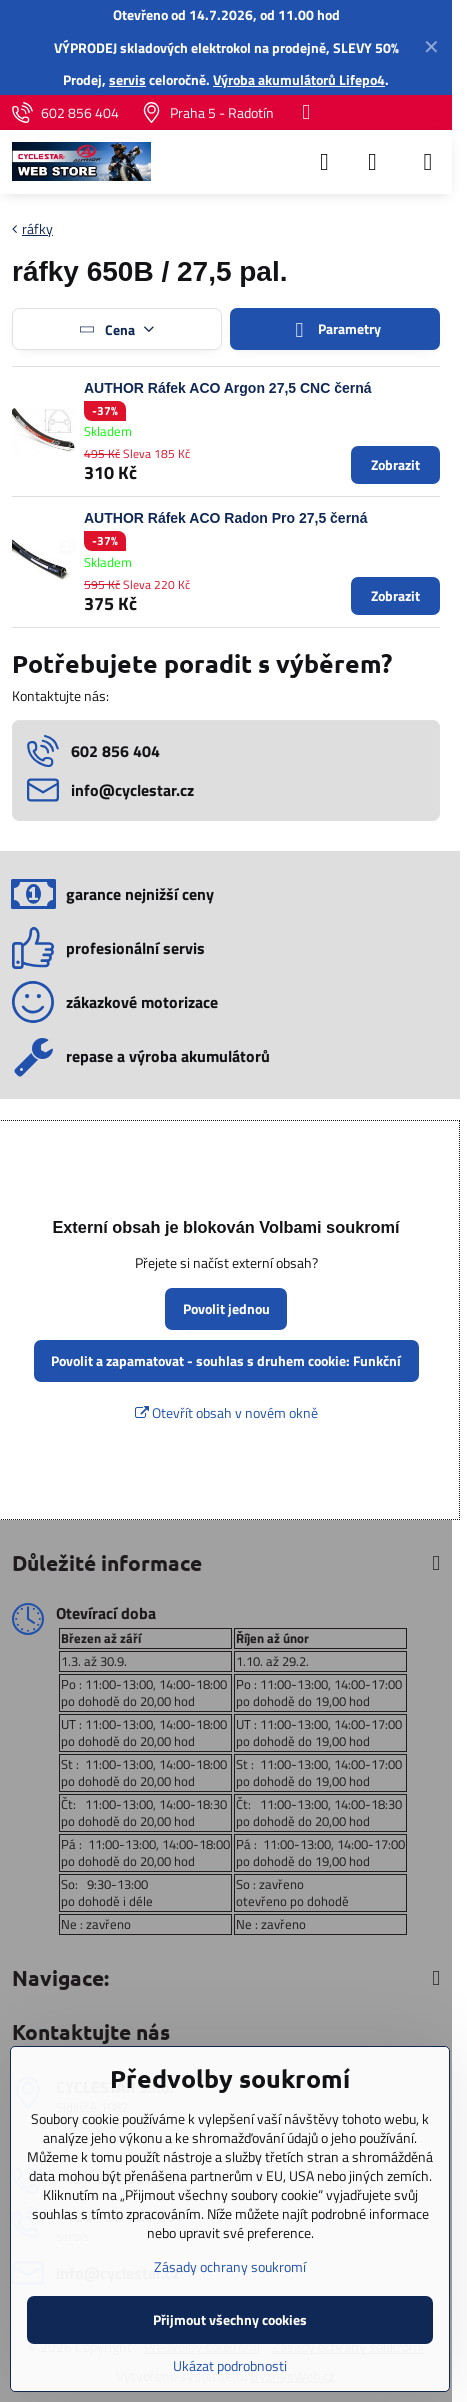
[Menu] (428, 162)
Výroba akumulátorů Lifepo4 (299, 79)
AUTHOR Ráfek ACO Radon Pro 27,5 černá (225, 518)
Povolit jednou (226, 1308)
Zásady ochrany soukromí (230, 2266)
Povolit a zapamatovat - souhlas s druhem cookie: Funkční (226, 1360)
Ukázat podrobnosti (230, 2365)
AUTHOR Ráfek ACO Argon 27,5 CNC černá (228, 388)
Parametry (335, 329)
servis (127, 79)
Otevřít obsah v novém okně (226, 1412)
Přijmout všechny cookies (230, 2319)
